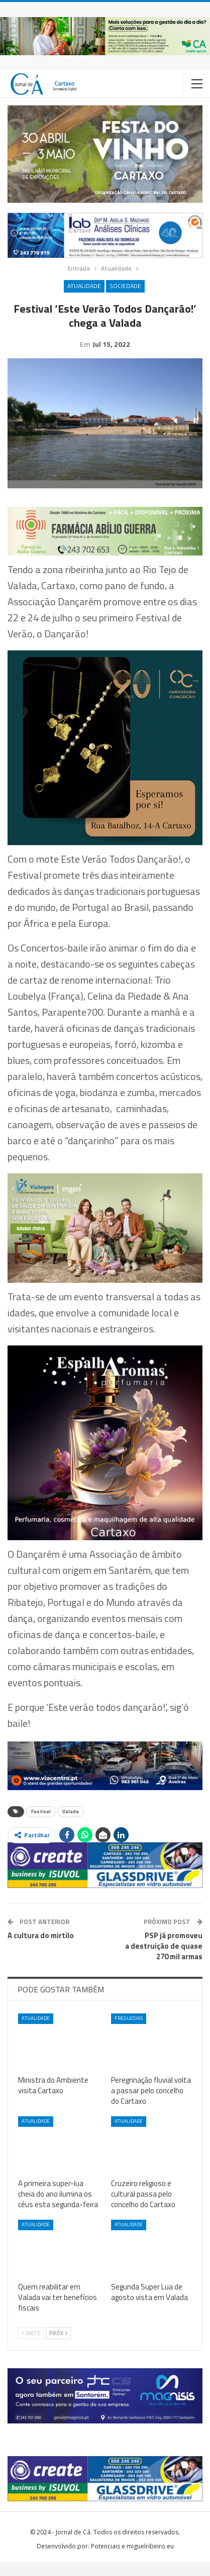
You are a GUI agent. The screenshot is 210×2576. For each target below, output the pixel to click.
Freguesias (129, 2032)
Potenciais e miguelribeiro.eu (132, 2560)
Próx (58, 2347)
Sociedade (125, 286)
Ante (31, 2347)
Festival (41, 1825)
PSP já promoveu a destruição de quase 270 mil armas (163, 1960)
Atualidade (84, 286)
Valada (70, 1825)
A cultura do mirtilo (41, 1949)
